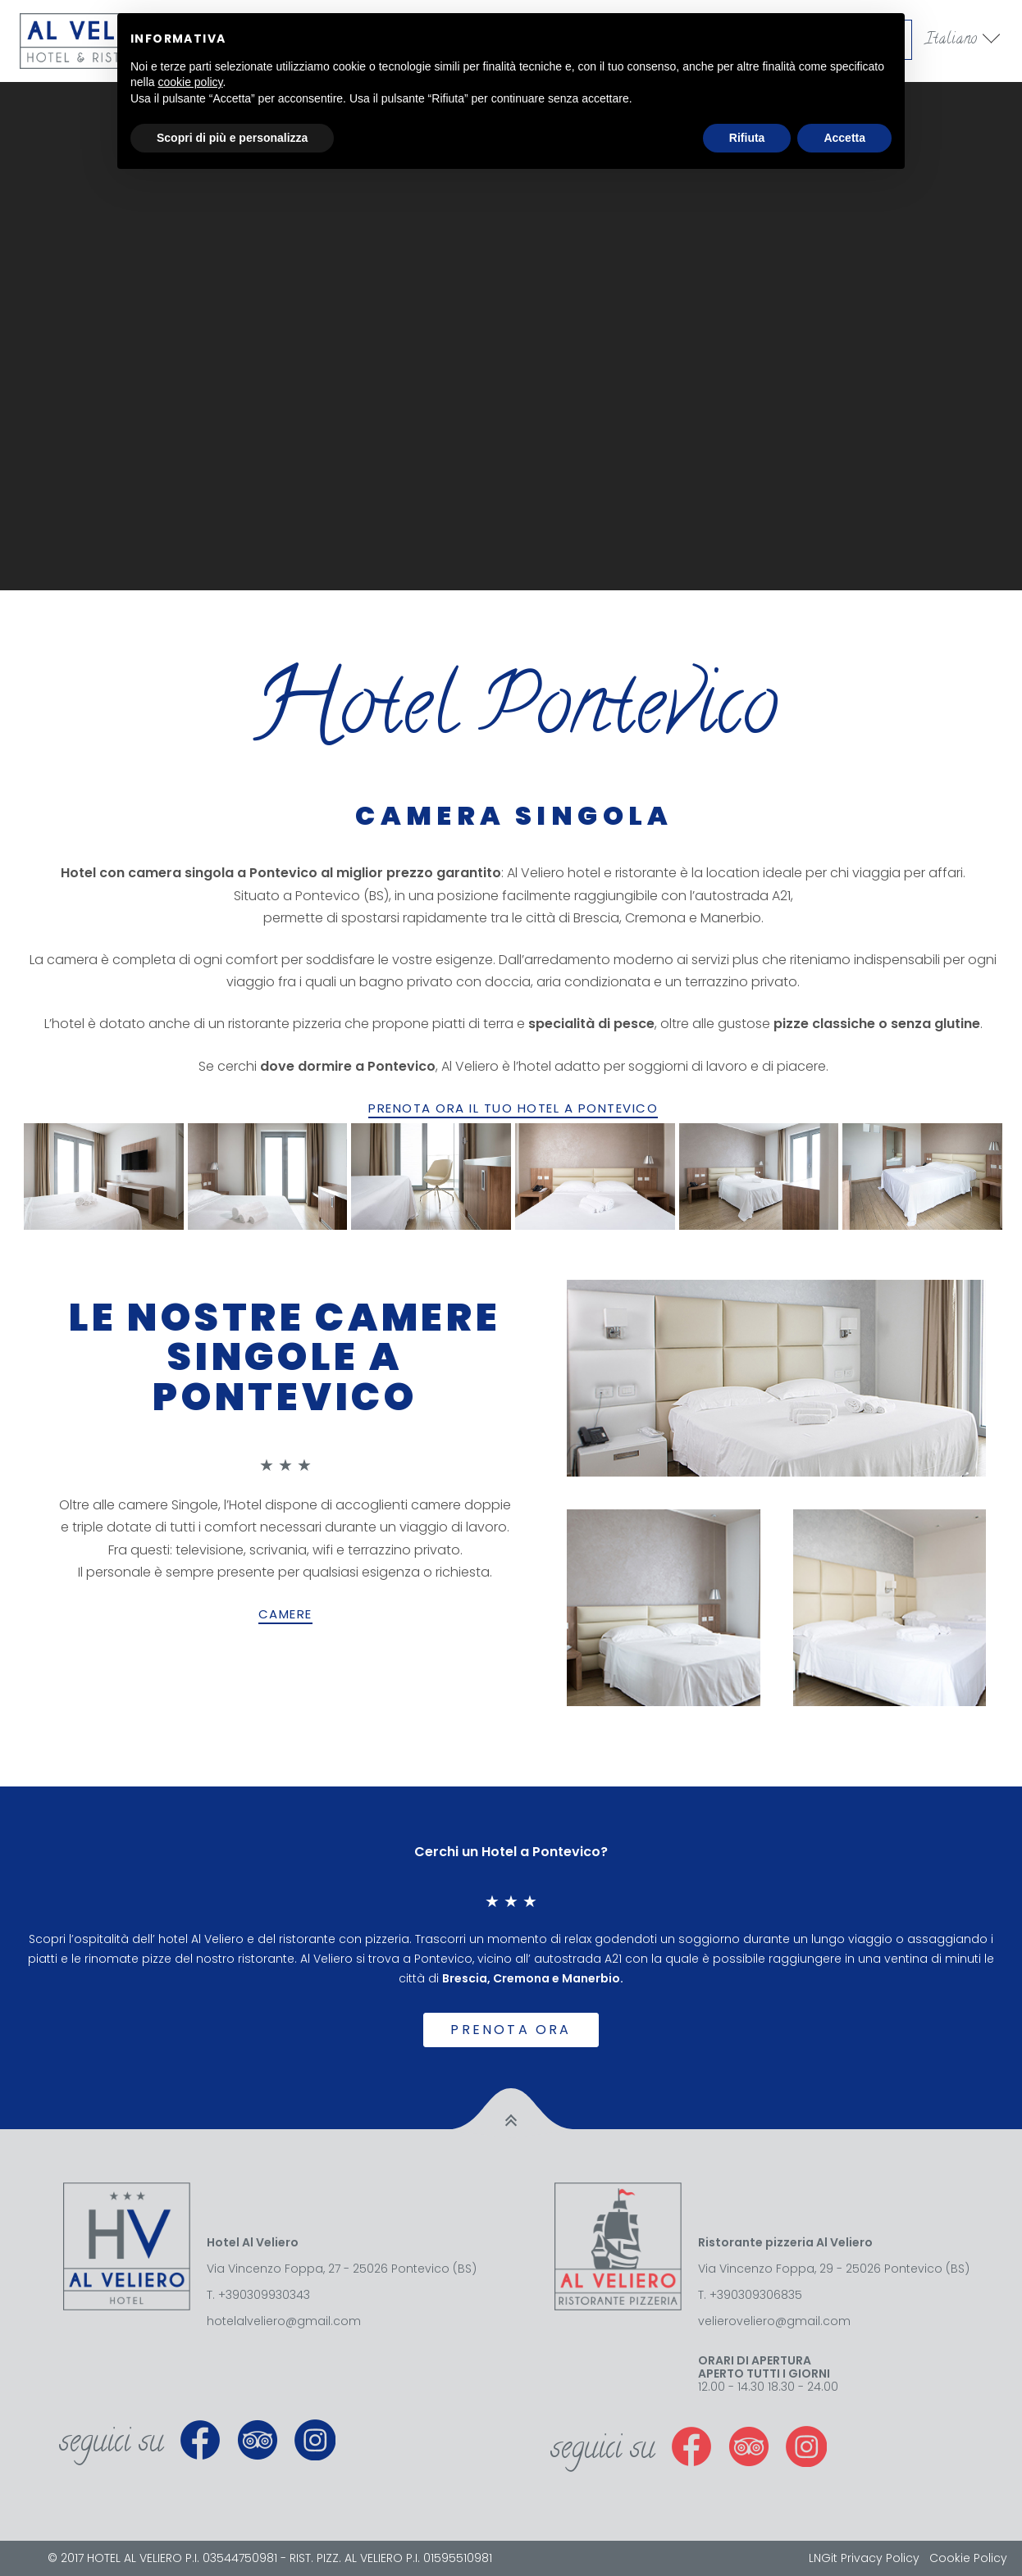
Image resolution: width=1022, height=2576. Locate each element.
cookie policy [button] (189, 82)
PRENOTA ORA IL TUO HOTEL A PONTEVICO (513, 1108)
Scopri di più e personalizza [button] (232, 137)
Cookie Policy (968, 2558)
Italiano (951, 40)
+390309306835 (755, 2295)
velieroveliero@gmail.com (774, 2321)
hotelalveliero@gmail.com (284, 2321)
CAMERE (285, 1614)
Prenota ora (510, 2029)
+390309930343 (264, 2295)
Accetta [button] (844, 137)
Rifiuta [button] (747, 137)
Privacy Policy (880, 2558)
